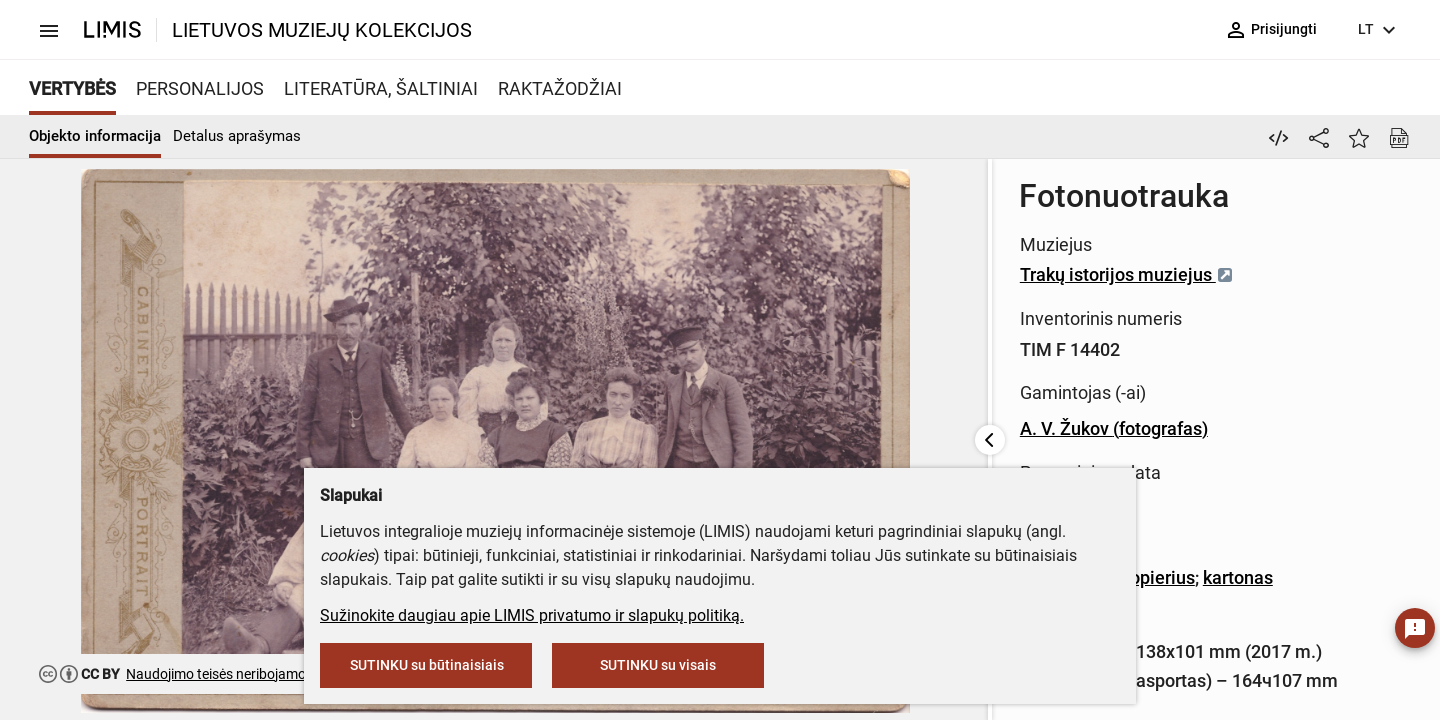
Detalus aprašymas (237, 136)
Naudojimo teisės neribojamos (219, 674)
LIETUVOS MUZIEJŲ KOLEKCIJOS (322, 30)
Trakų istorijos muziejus (617, 274)
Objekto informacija (95, 136)
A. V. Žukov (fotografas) (604, 428)
